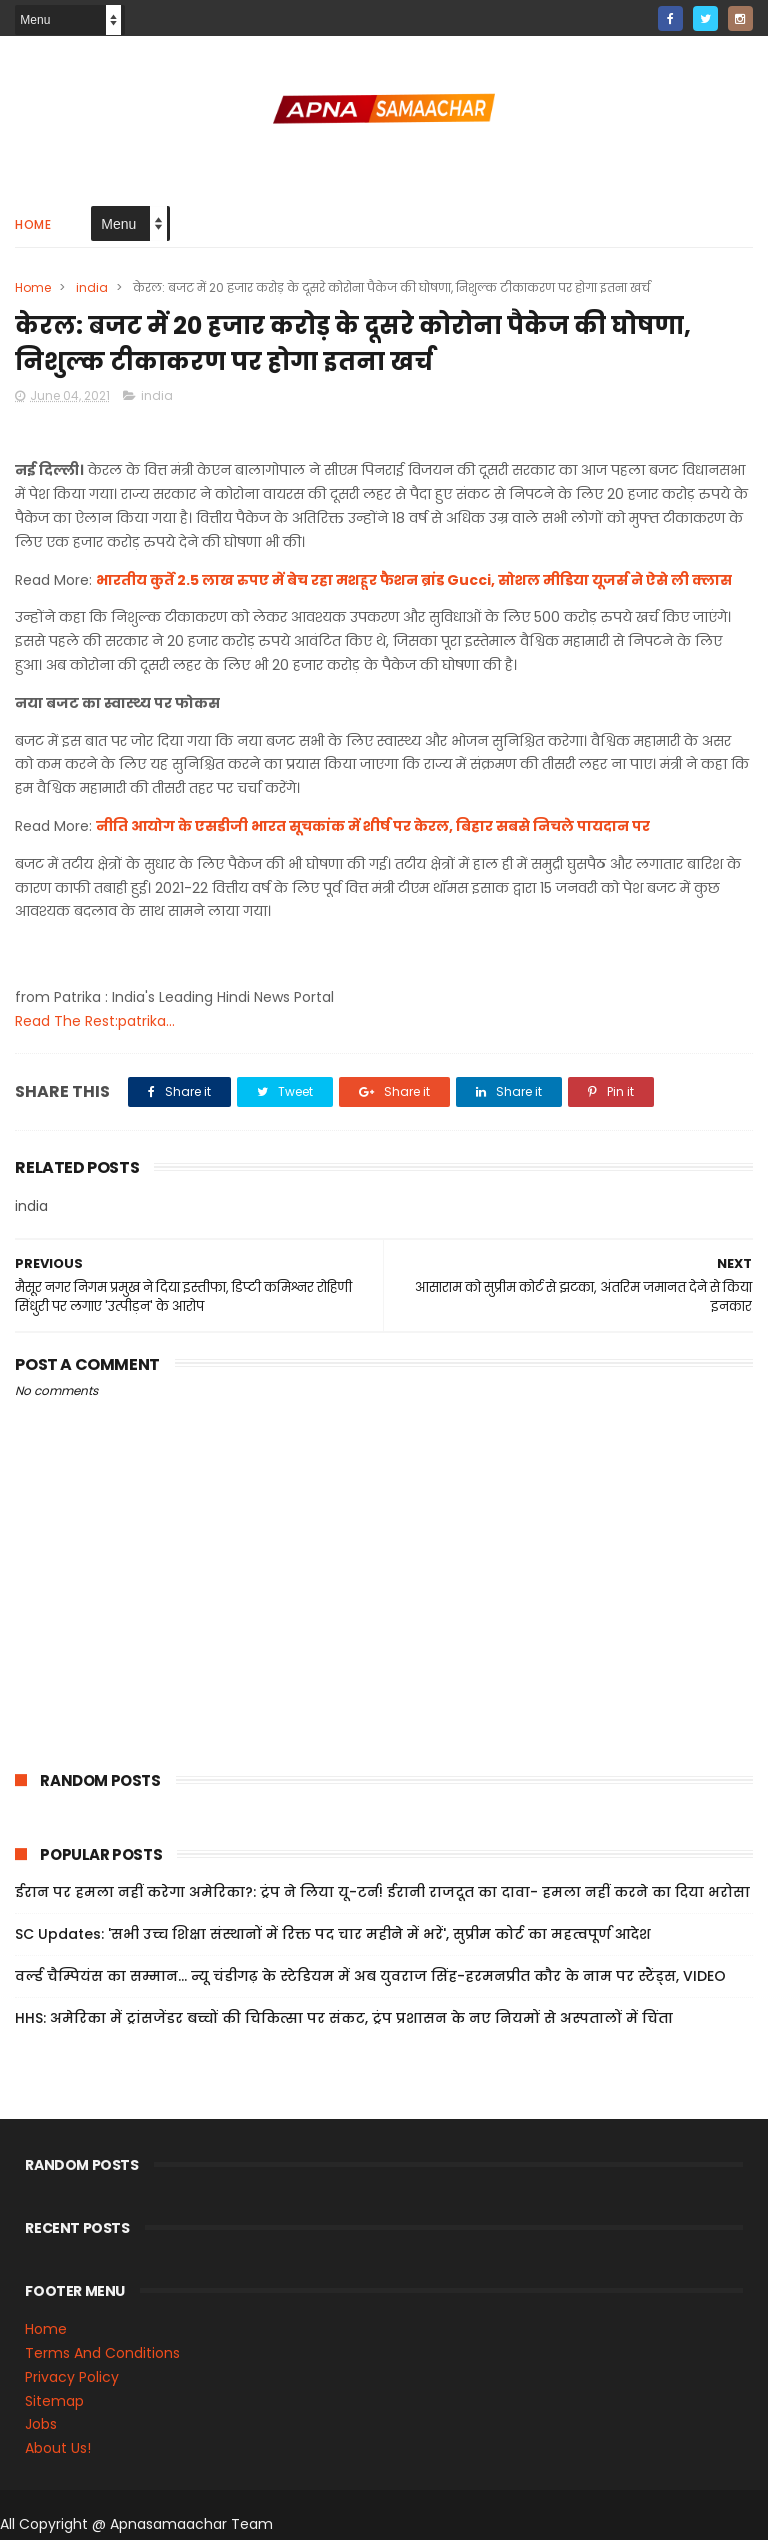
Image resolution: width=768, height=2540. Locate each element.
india (92, 287)
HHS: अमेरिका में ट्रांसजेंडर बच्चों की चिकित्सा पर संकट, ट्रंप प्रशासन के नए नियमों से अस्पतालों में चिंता (344, 2018)
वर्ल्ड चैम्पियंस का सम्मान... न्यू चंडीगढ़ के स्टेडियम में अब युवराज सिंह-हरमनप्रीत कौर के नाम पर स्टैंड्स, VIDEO (370, 1976)
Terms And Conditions (102, 2353)
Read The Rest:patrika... (95, 1021)
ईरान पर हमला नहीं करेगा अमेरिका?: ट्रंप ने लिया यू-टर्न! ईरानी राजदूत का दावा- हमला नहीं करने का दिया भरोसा (382, 1892)
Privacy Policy (72, 2377)
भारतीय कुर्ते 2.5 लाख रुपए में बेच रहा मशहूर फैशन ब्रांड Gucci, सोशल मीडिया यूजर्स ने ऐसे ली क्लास (414, 580)
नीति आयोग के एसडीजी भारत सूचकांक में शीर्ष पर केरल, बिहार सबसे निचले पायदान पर (373, 826)
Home (33, 224)
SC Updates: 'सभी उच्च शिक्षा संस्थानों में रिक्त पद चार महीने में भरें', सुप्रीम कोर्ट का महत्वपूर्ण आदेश (333, 1934)
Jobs (41, 2424)
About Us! (58, 2448)
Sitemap (54, 2401)
